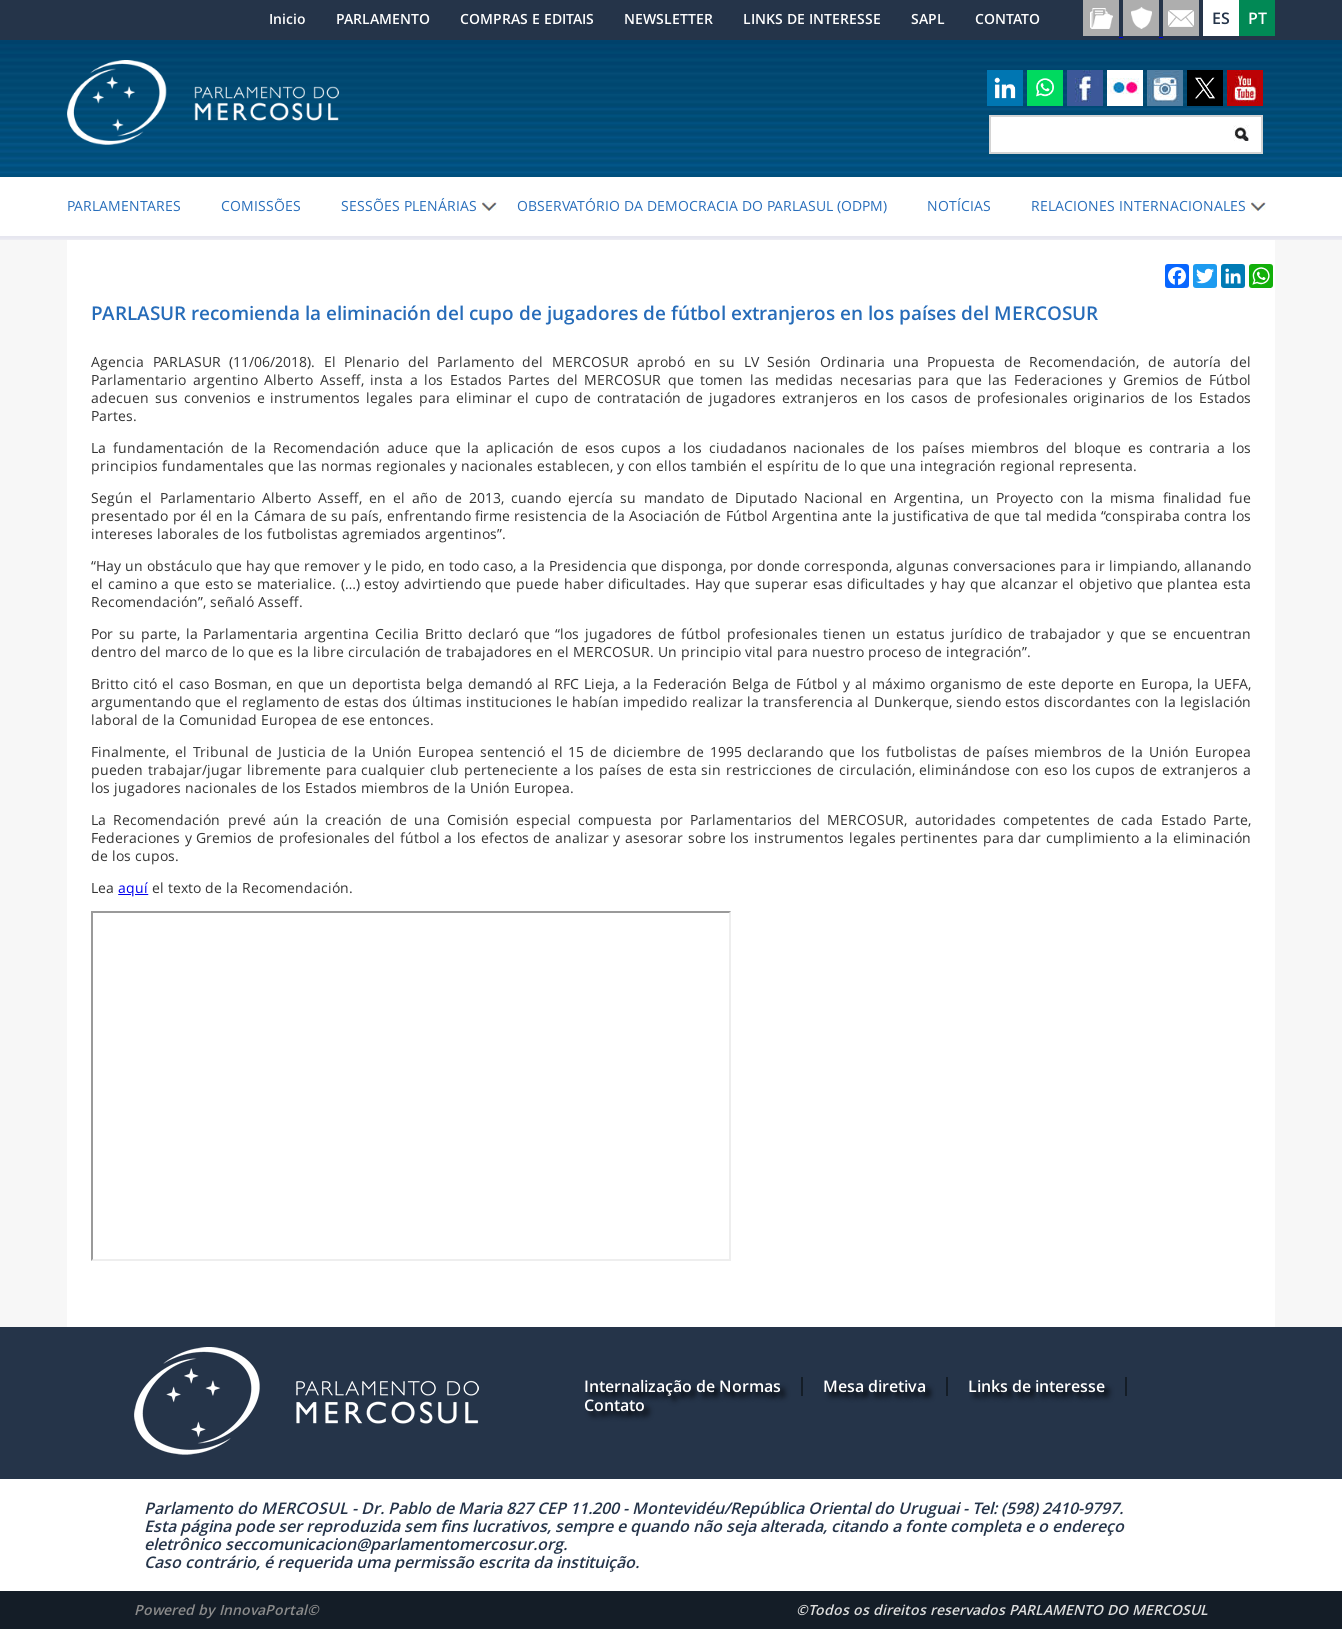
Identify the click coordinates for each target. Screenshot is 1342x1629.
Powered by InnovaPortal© (226, 1609)
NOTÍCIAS (959, 206)
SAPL (928, 18)
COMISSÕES (261, 206)
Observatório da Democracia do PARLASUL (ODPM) (702, 206)
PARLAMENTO (383, 18)
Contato (614, 1405)
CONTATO (1007, 18)
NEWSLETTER (668, 18)
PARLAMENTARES (124, 206)
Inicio (287, 18)
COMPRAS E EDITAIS (527, 18)
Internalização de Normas (682, 1386)
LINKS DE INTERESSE (812, 18)
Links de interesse (1036, 1386)
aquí (133, 887)
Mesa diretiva (874, 1386)
